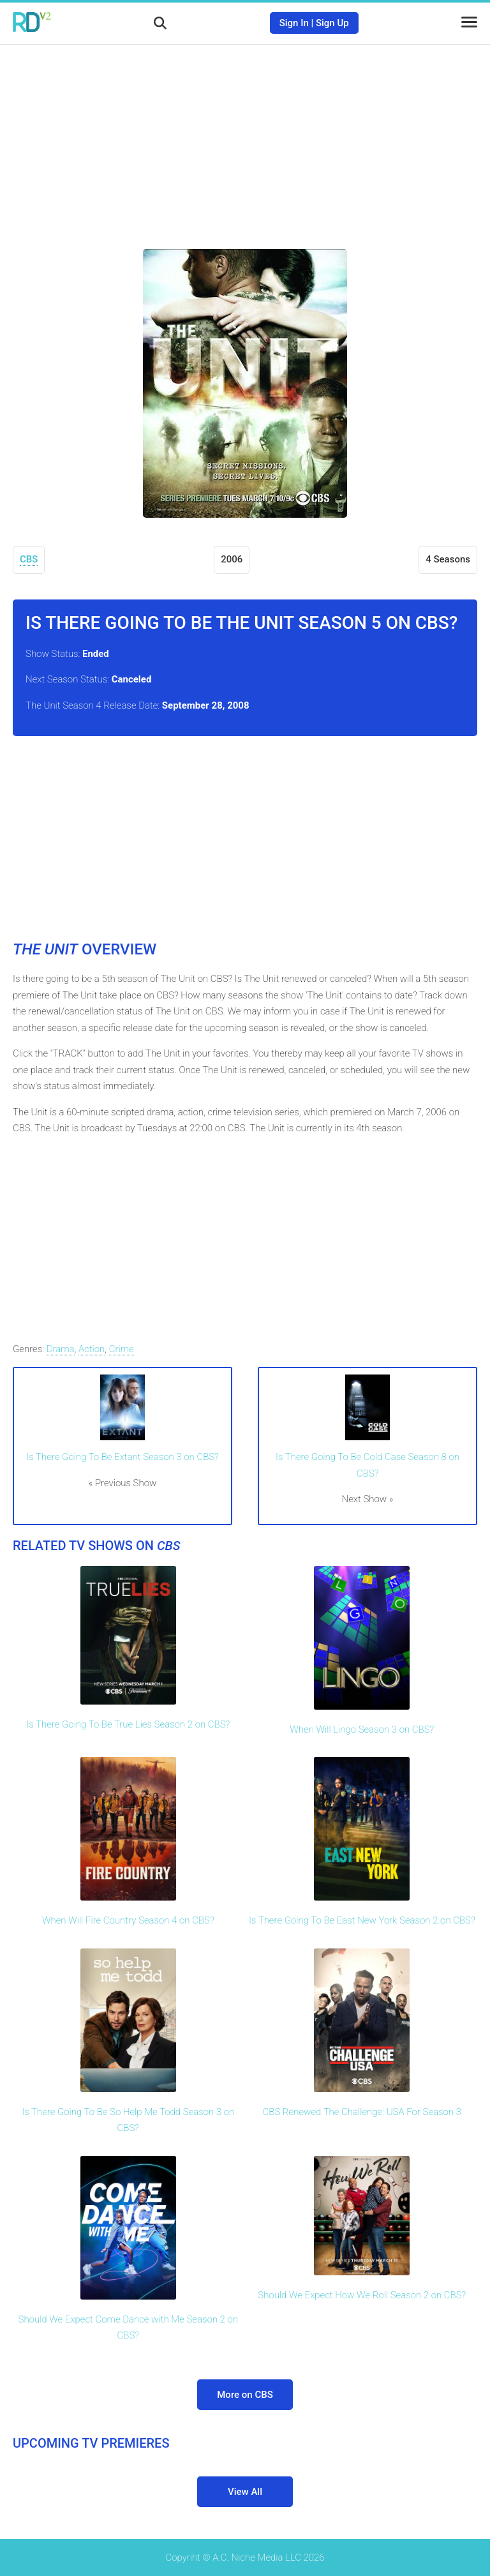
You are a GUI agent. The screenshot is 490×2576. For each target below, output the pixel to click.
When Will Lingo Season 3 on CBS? (362, 1729)
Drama (61, 1349)
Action (91, 1349)
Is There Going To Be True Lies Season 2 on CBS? (128, 1724)
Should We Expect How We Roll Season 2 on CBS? (362, 2295)
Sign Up (332, 23)
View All (245, 2491)
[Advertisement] (245, 137)
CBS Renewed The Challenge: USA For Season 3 (362, 2112)
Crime (121, 1349)
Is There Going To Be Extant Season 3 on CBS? (122, 1457)
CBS (29, 559)
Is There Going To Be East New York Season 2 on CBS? (362, 1920)
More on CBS (245, 2394)
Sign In (294, 23)
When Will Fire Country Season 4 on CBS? (128, 1920)
